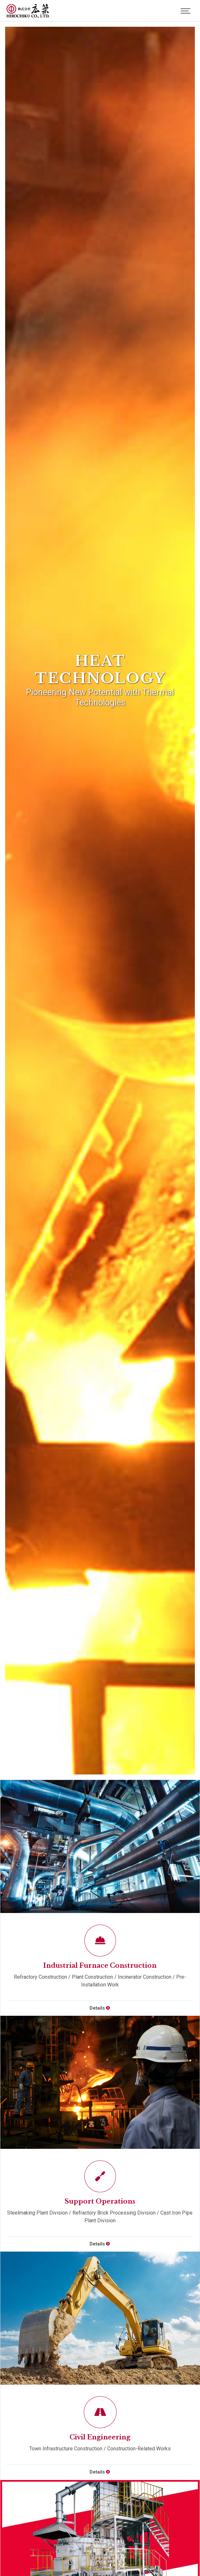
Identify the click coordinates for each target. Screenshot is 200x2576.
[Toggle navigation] (185, 11)
